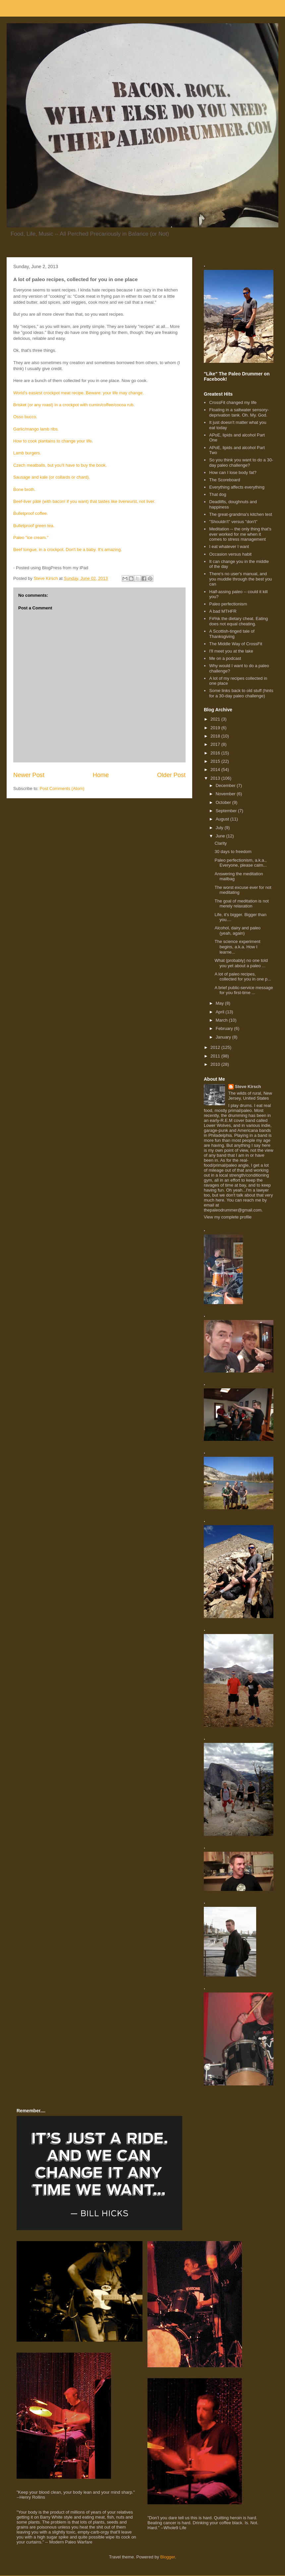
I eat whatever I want (229, 546)
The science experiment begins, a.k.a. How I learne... (237, 946)
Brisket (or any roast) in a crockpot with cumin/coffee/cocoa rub (73, 404)
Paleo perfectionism (228, 603)
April (221, 1011)
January (224, 1037)
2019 (215, 727)
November (226, 793)
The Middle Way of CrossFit (235, 643)
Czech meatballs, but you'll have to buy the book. (60, 465)
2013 (215, 778)
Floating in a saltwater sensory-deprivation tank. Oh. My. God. (239, 412)
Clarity (220, 843)
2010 (215, 1064)
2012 (215, 1047)
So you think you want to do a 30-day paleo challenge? (241, 462)
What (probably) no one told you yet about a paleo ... (240, 963)
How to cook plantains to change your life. (53, 440)
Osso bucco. (25, 416)
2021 (215, 719)
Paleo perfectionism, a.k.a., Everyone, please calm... (240, 863)
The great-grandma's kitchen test (240, 514)
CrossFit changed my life (232, 402)
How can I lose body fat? (232, 472)
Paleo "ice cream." (30, 537)
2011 (215, 1056)
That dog (217, 494)
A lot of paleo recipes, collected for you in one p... (242, 977)
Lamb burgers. (27, 452)
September (227, 810)
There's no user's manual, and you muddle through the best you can (240, 578)
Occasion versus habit (230, 554)
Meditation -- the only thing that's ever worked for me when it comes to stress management (240, 534)
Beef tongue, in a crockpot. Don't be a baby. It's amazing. (67, 549)
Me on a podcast (225, 658)
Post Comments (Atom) (62, 788)
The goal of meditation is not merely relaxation (241, 903)
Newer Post (28, 775)
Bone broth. (24, 489)
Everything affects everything (236, 487)
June (221, 835)
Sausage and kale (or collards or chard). (51, 477)
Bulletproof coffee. (30, 513)
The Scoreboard (224, 479)
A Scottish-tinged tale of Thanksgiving (232, 634)
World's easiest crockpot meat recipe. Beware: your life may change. (78, 392)
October (224, 802)
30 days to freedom (232, 851)
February (225, 1028)
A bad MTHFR (222, 611)
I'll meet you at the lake (231, 651)
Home (101, 775)
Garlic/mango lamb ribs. (36, 429)
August (223, 819)
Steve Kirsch (248, 1086)
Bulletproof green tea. (33, 525)
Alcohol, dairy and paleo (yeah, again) (237, 930)
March (222, 1020)
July (220, 827)
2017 (215, 744)
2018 (215, 736)
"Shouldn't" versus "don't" (233, 521)
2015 (215, 761)
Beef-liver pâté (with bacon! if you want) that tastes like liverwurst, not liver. (84, 501)
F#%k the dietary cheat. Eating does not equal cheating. (238, 621)
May (220, 1003)
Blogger (167, 2556)
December (226, 785)
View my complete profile (228, 1216)
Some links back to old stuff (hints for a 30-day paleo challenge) (241, 693)
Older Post (171, 775)
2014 (215, 769)
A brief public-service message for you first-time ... (243, 990)
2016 (215, 752)
